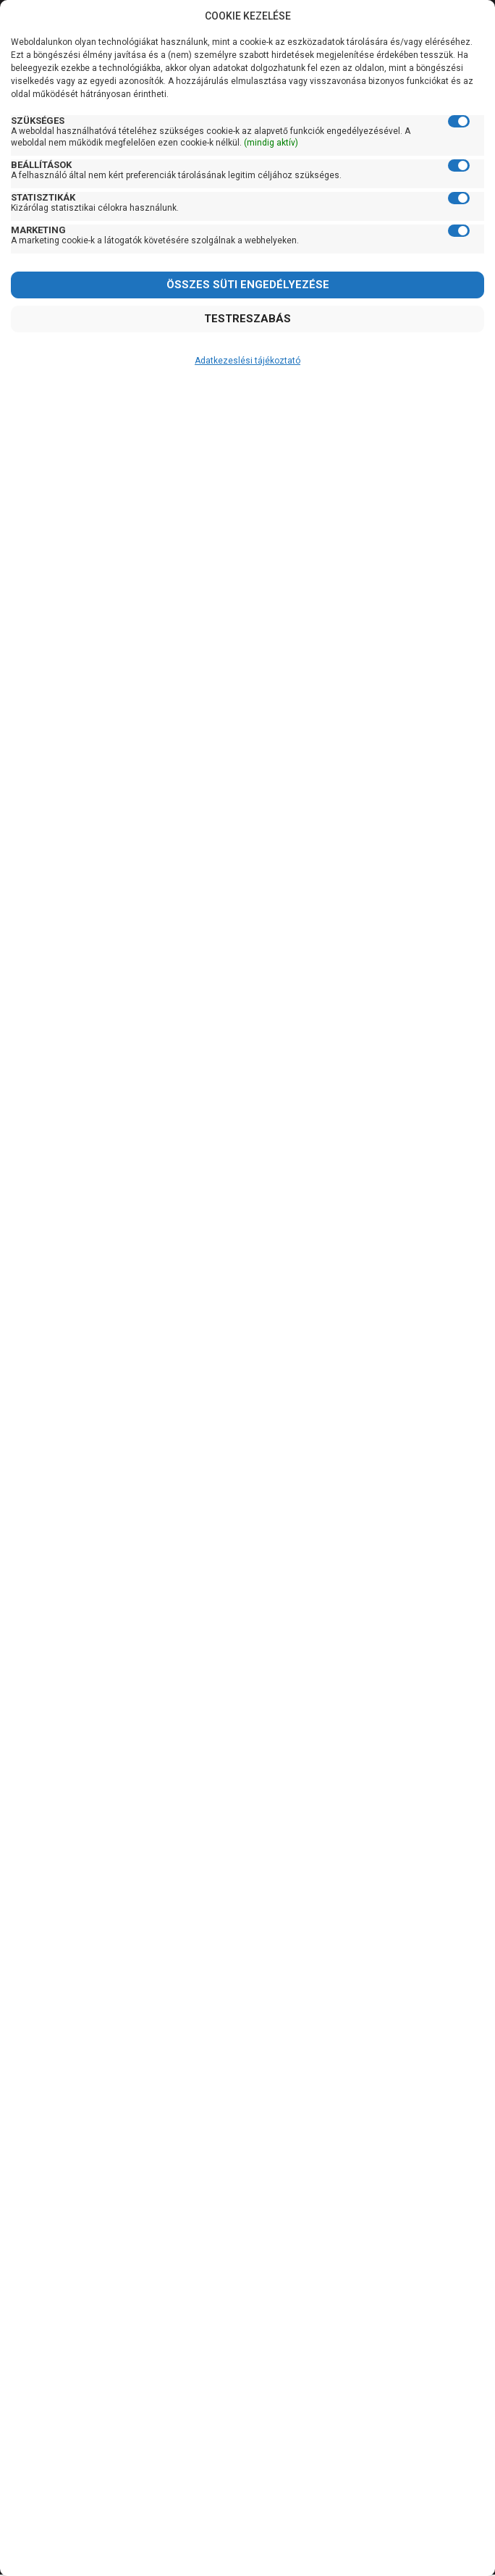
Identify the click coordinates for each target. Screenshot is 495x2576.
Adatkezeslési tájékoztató (247, 361)
